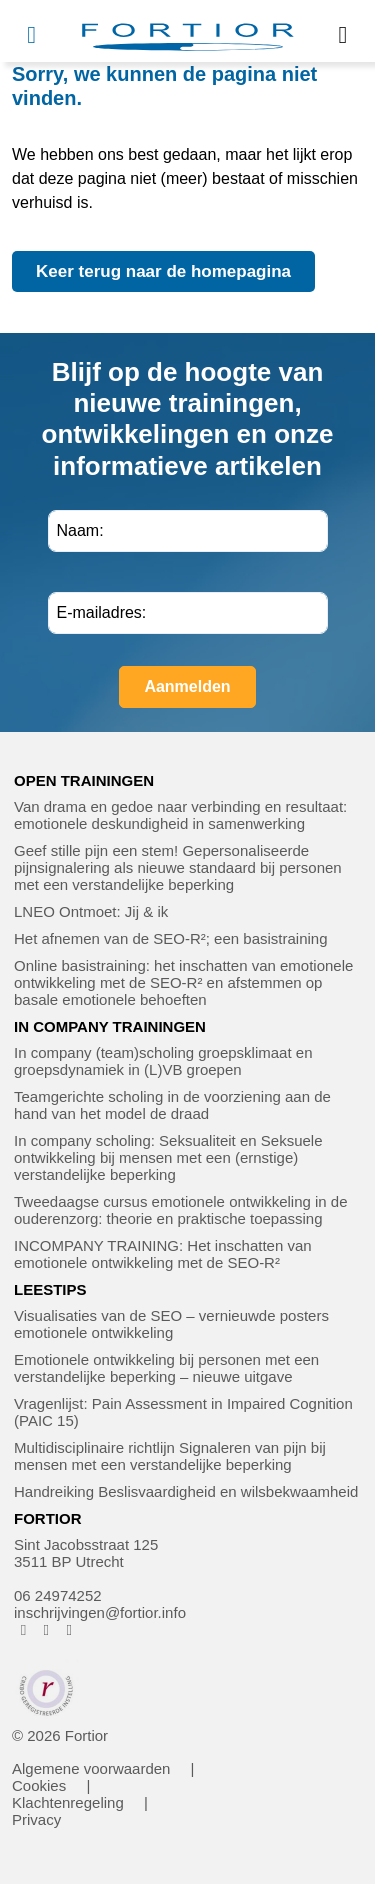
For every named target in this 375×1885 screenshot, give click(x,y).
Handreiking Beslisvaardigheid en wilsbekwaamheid (186, 1491)
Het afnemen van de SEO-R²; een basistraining (171, 938)
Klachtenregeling (68, 1802)
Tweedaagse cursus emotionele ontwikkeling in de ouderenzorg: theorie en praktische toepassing (181, 1210)
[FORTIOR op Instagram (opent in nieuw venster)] (46, 1629)
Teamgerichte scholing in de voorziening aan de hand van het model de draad (172, 1105)
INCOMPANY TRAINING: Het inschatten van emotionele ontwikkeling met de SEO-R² (163, 1254)
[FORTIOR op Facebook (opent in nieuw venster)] (23, 1629)
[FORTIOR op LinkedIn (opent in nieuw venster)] (69, 1629)
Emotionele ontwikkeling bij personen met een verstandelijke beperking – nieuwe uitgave (166, 1368)
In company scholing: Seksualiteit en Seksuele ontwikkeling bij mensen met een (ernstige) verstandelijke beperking (168, 1157)
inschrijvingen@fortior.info (100, 1612)
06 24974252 (58, 1595)
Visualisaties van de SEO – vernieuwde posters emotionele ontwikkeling (171, 1324)
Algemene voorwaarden (91, 1768)
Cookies (39, 1785)
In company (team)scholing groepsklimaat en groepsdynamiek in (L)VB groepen (163, 1061)
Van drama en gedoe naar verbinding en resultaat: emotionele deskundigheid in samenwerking (180, 815)
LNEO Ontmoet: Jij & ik (91, 911)
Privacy (36, 1819)
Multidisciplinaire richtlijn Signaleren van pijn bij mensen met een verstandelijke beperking (170, 1456)
